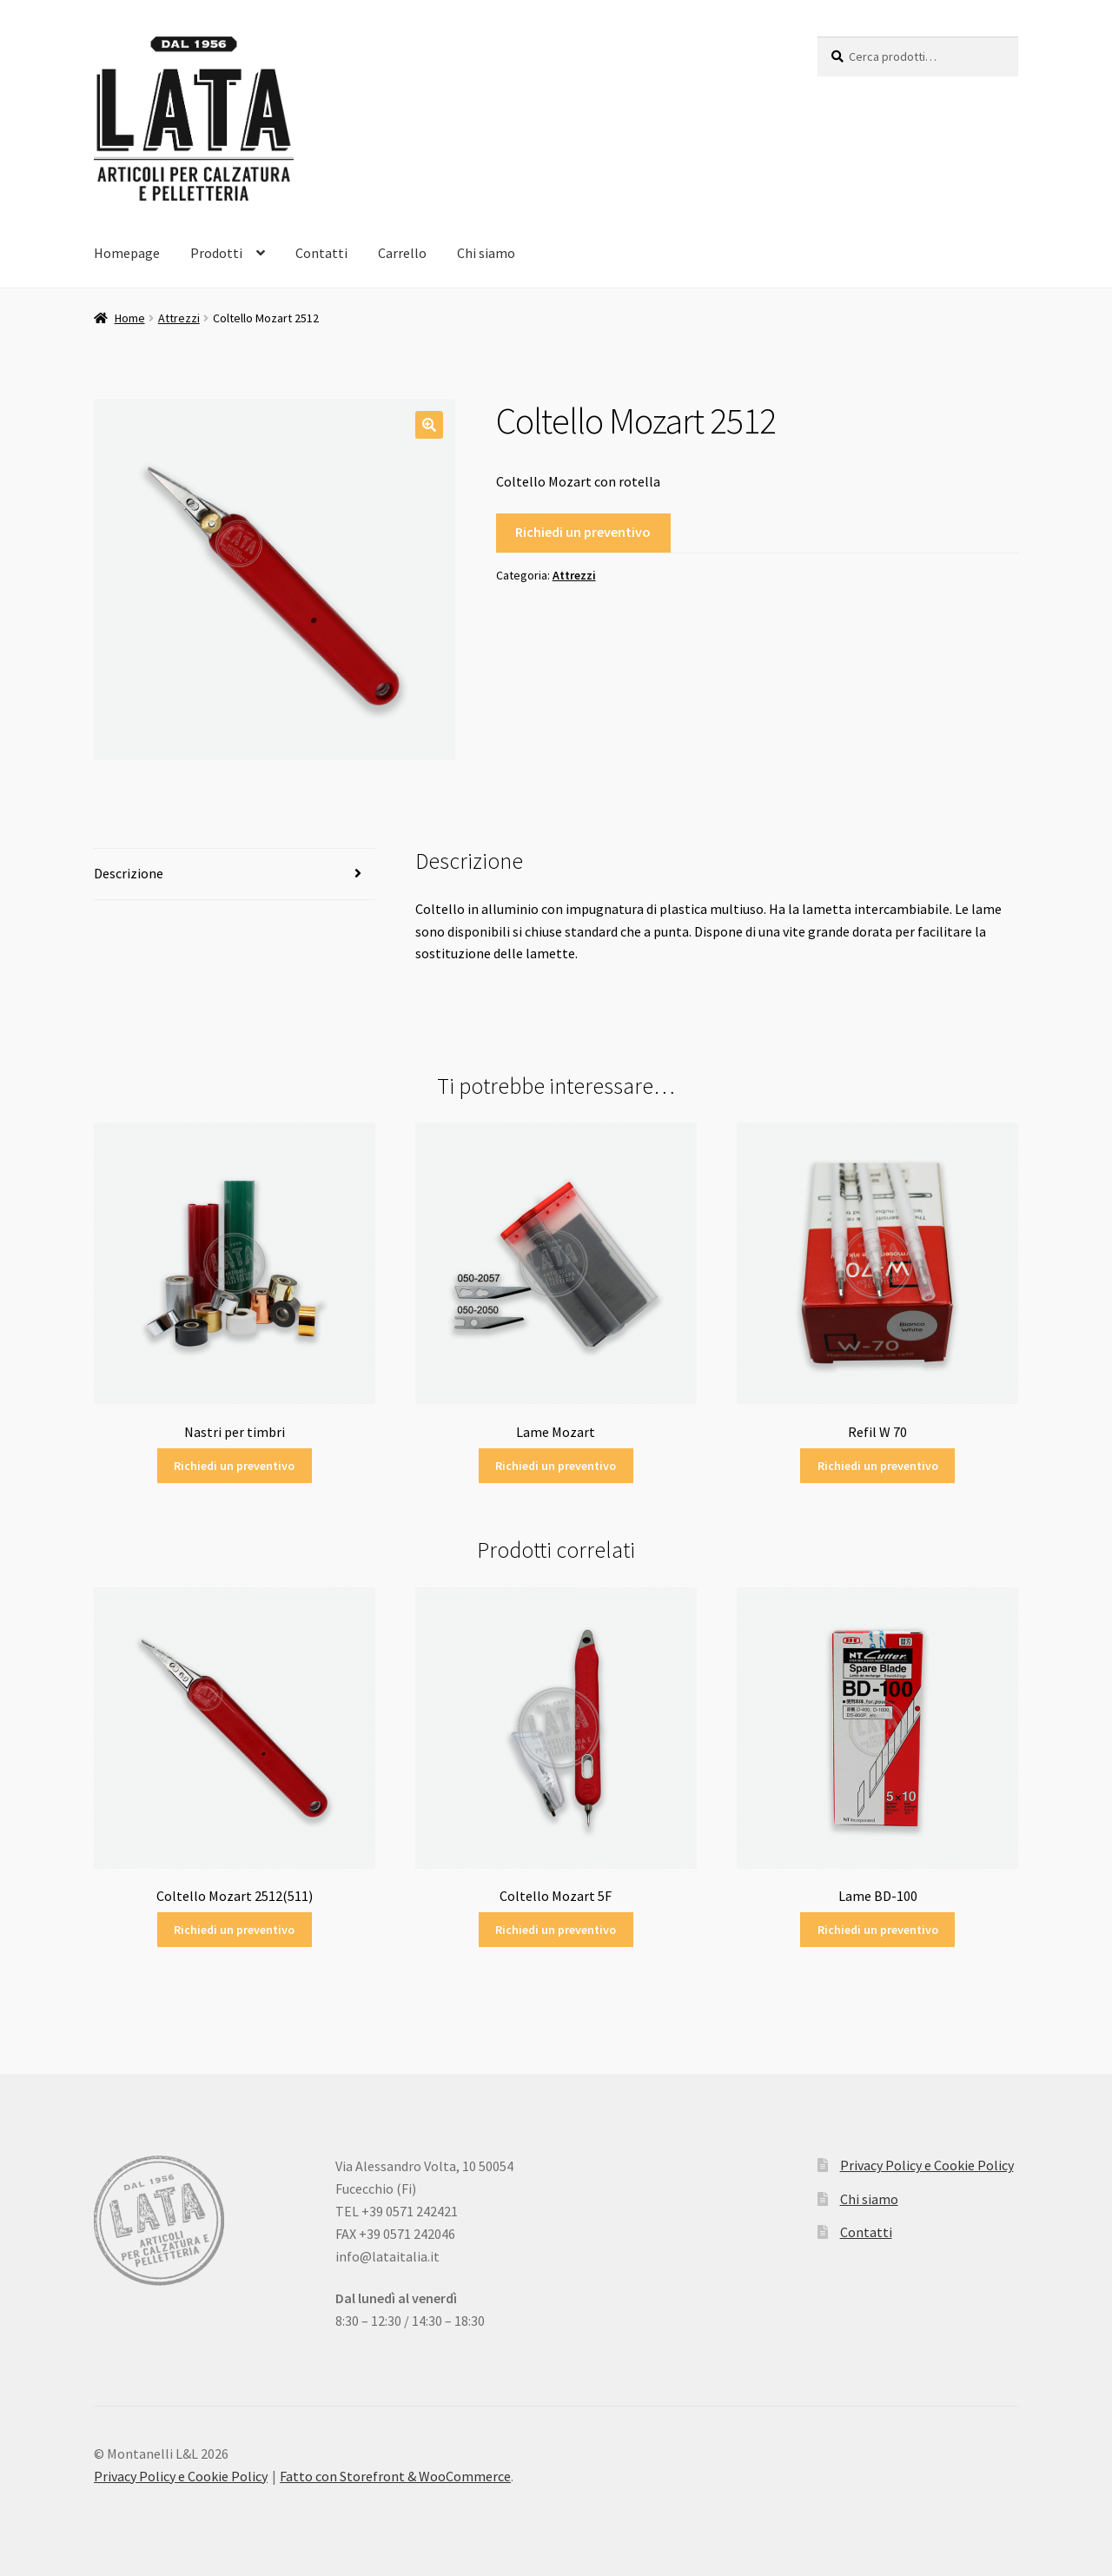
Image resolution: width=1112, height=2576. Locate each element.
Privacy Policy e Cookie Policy (927, 2165)
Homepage (127, 253)
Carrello (402, 253)
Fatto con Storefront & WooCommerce (395, 2476)
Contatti (321, 253)
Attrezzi (179, 318)
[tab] (234, 874)
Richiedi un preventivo (583, 531)
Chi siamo (486, 253)
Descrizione (128, 873)
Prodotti (216, 253)
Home (130, 318)
